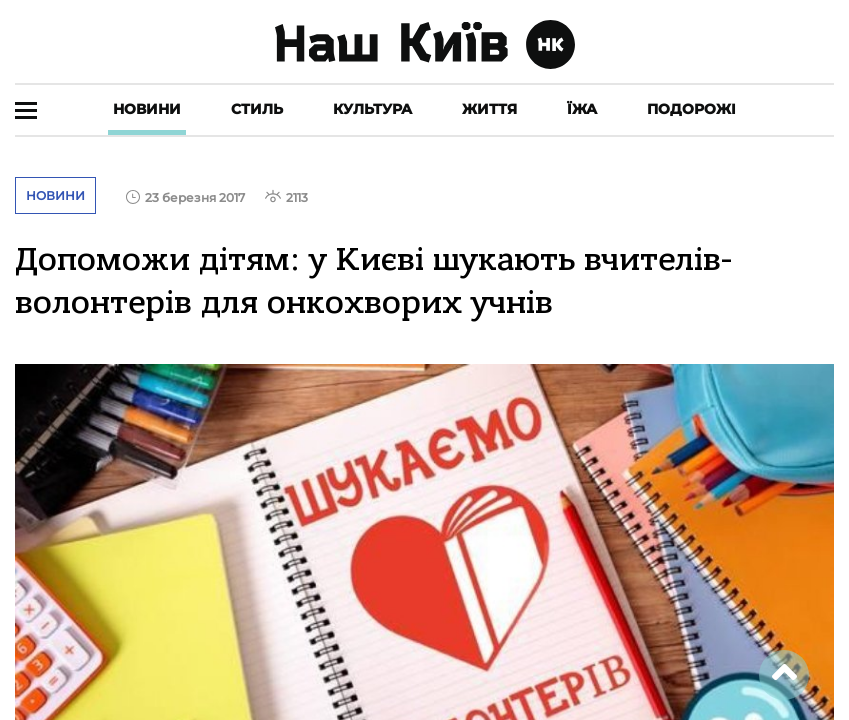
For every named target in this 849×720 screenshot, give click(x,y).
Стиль (257, 109)
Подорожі (691, 109)
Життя (489, 109)
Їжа (582, 109)
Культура (372, 109)
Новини (147, 109)
